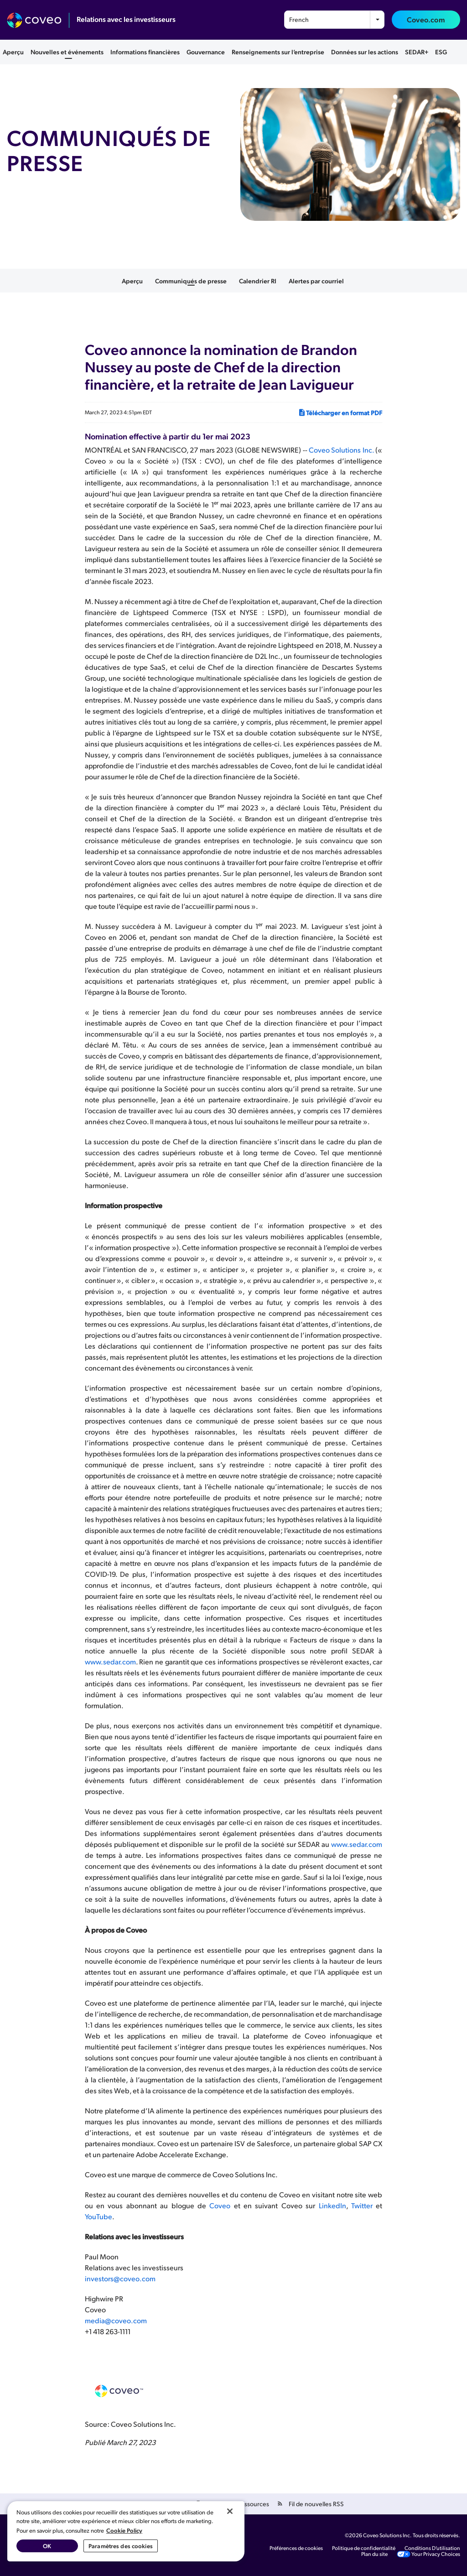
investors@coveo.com (120, 2278)
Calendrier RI (257, 280)
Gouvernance (206, 51)
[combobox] (334, 19)
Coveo (219, 2205)
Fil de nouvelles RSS (316, 2504)
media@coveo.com (116, 2320)
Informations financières (145, 51)
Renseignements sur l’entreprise (278, 51)
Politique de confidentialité (363, 2548)
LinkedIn (332, 2205)
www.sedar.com (110, 1661)
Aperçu (13, 51)
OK (47, 2546)
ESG (441, 51)
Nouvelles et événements (67, 51)
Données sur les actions (364, 51)
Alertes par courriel (316, 280)
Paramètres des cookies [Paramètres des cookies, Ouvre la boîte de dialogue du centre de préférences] (120, 2546)
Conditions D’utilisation (432, 2548)
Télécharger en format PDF (340, 412)
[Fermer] (230, 2511)
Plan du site (374, 2554)
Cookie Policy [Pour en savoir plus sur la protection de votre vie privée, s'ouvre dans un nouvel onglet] (124, 2530)
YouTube (98, 2216)
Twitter (362, 2205)
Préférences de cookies (296, 2548)
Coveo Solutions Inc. (341, 449)
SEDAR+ (416, 51)
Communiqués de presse (191, 280)
